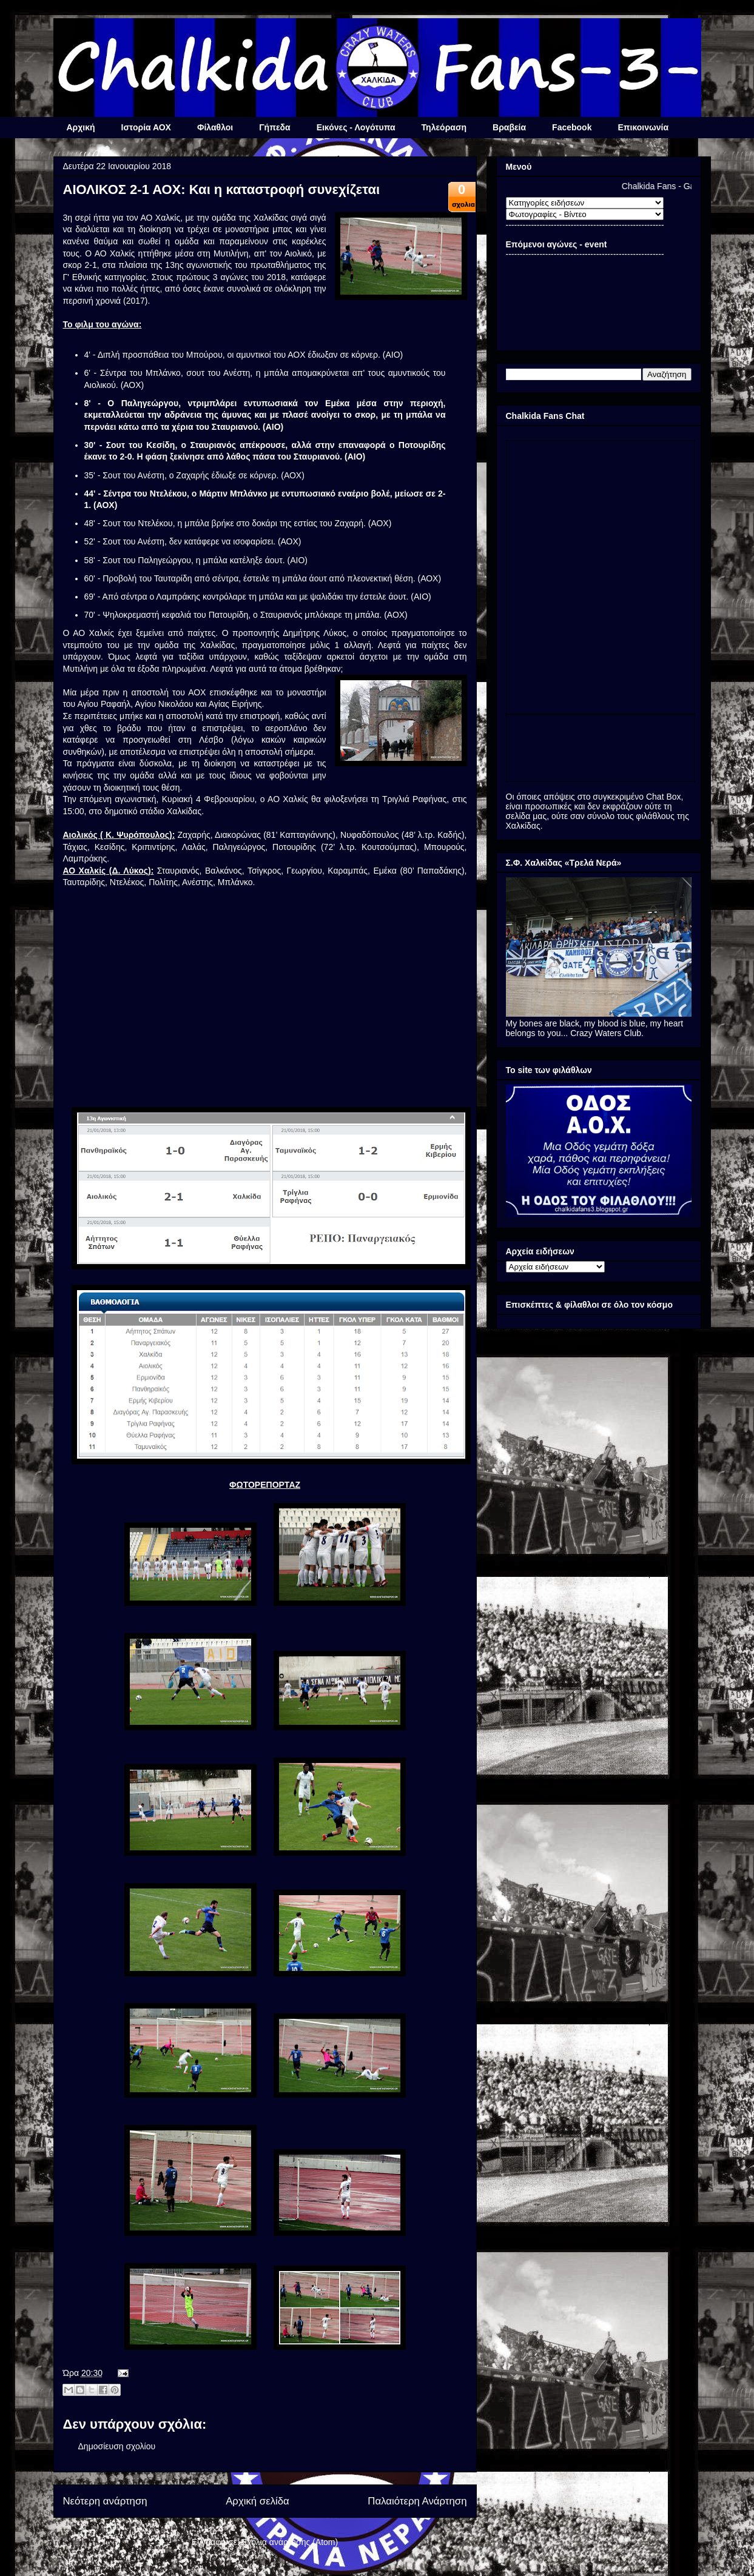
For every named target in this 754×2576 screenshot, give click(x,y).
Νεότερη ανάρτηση (105, 2501)
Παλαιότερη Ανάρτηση (417, 2501)
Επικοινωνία (643, 127)
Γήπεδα (274, 127)
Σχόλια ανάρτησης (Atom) (290, 2542)
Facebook (571, 127)
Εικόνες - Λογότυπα (356, 127)
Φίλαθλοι (215, 127)
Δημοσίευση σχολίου (117, 2446)
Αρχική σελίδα (257, 2501)
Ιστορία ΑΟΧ (146, 127)
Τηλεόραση (444, 127)
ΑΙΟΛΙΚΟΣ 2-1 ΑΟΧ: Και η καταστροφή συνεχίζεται (221, 189)
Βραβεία (509, 127)
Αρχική (81, 127)
